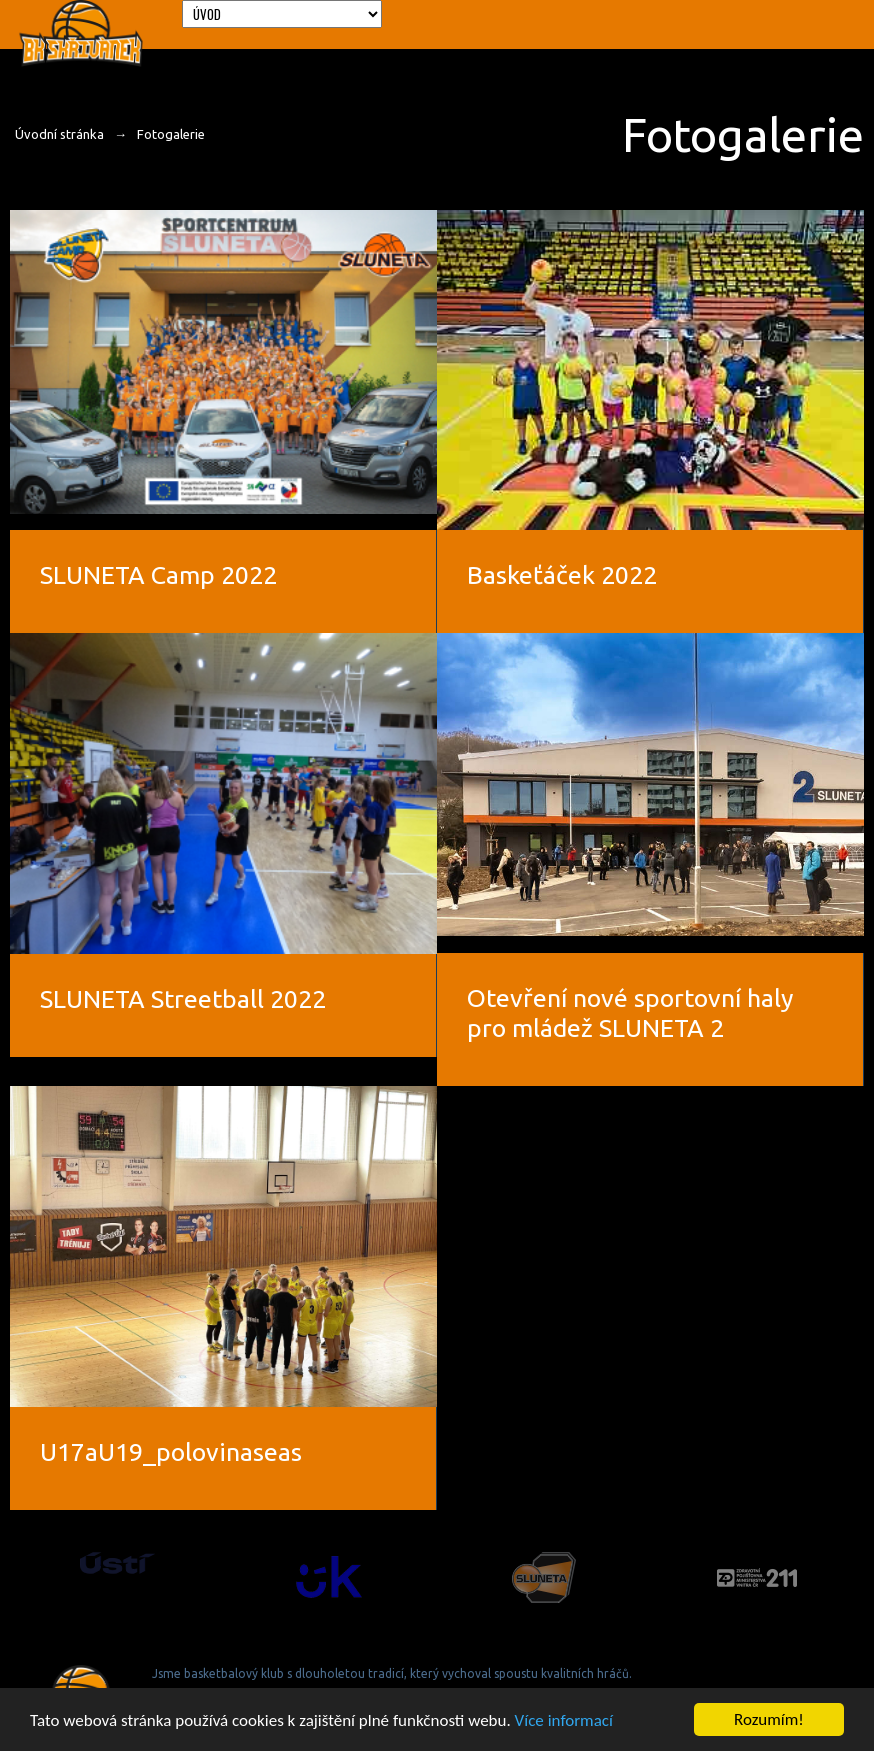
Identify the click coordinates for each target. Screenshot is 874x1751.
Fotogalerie (171, 134)
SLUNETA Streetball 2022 (183, 999)
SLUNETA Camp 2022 (158, 575)
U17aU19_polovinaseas (171, 1452)
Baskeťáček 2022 (562, 575)
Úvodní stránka (59, 134)
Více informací (564, 1721)
